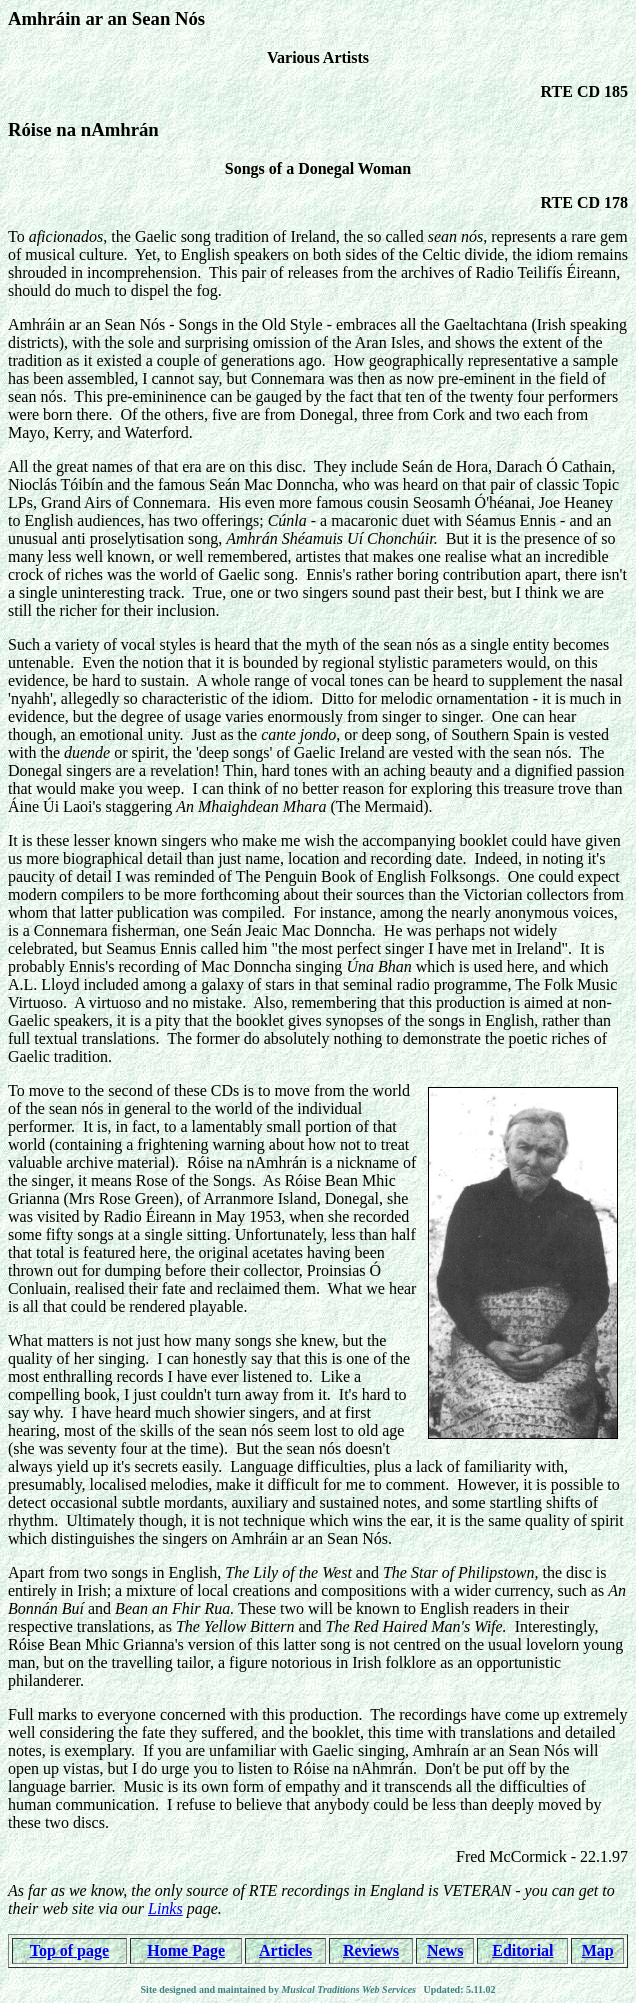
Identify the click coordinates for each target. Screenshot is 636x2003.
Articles (285, 1950)
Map (598, 1950)
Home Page (186, 1950)
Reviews (371, 1950)
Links (165, 1908)
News (445, 1950)
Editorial (522, 1950)
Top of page (69, 1950)
